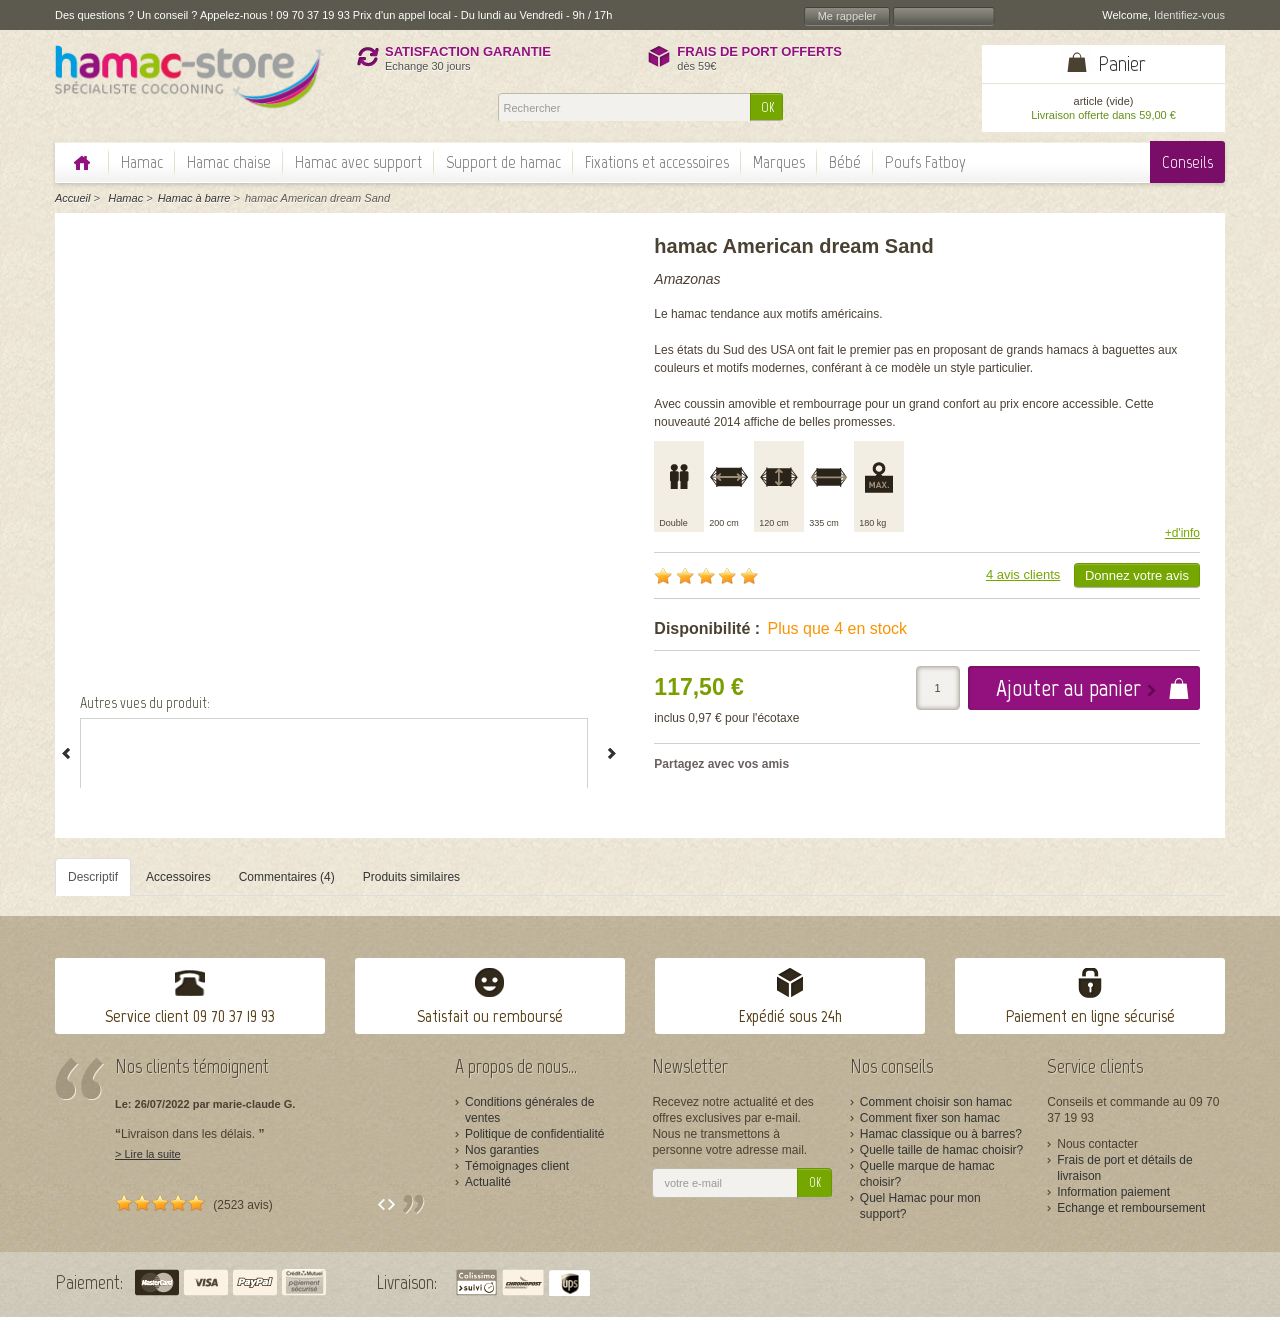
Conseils (1187, 162)
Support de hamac (503, 162)
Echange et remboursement (1131, 1208)
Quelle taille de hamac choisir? (941, 1150)
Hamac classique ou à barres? (941, 1134)
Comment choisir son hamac (936, 1102)
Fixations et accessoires (657, 162)
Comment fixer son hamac (930, 1118)
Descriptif (93, 877)
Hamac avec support (358, 162)
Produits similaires (411, 877)
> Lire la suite (148, 1154)
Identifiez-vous (1189, 15)
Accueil (72, 198)
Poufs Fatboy (925, 162)
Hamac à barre (194, 198)
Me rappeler (847, 16)
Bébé (845, 162)
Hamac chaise (229, 162)
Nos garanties (502, 1150)
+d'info (1182, 533)
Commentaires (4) (287, 877)
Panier (1122, 63)
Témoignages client (517, 1166)
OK (767, 107)
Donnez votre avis (1137, 575)
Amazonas (687, 279)
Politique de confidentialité (534, 1134)
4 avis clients (1023, 574)
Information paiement (1113, 1192)
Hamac (142, 162)
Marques (779, 162)
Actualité (488, 1182)
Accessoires (178, 877)
